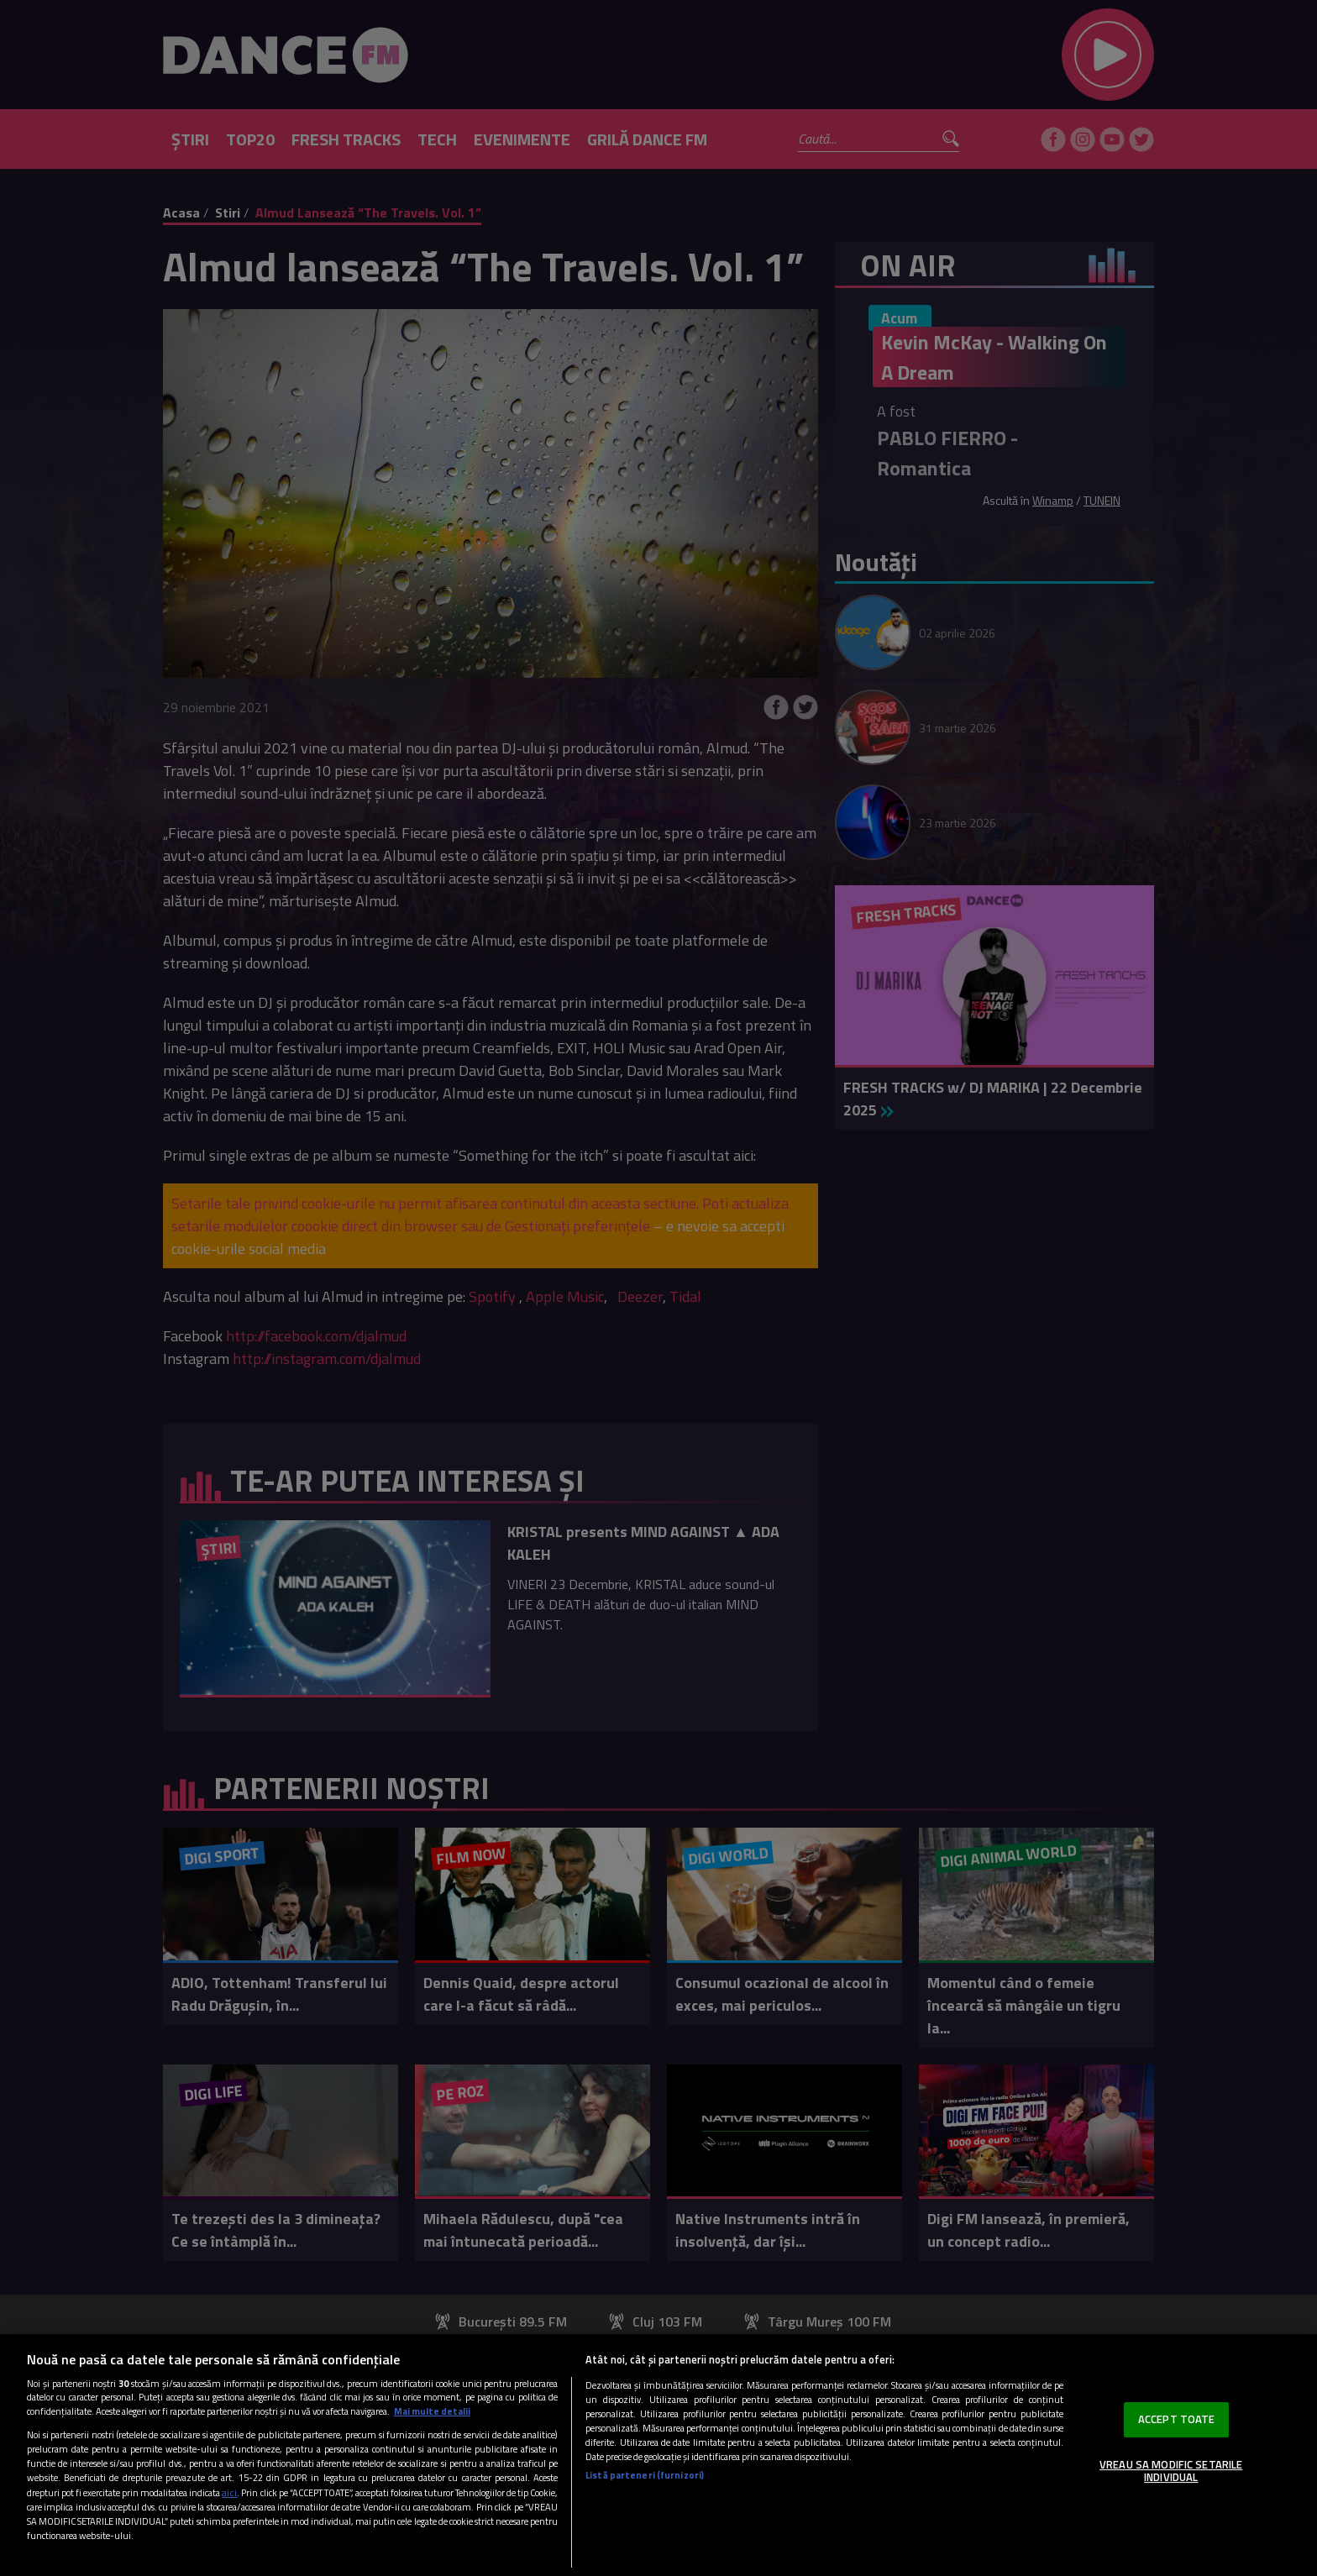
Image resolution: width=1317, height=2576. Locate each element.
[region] (658, 2455)
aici (229, 2492)
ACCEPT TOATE (1176, 2419)
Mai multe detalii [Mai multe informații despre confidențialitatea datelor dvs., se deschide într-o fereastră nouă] (432, 2411)
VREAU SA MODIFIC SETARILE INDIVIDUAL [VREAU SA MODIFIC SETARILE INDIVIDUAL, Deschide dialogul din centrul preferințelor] (1170, 2471)
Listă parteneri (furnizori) (644, 2475)
